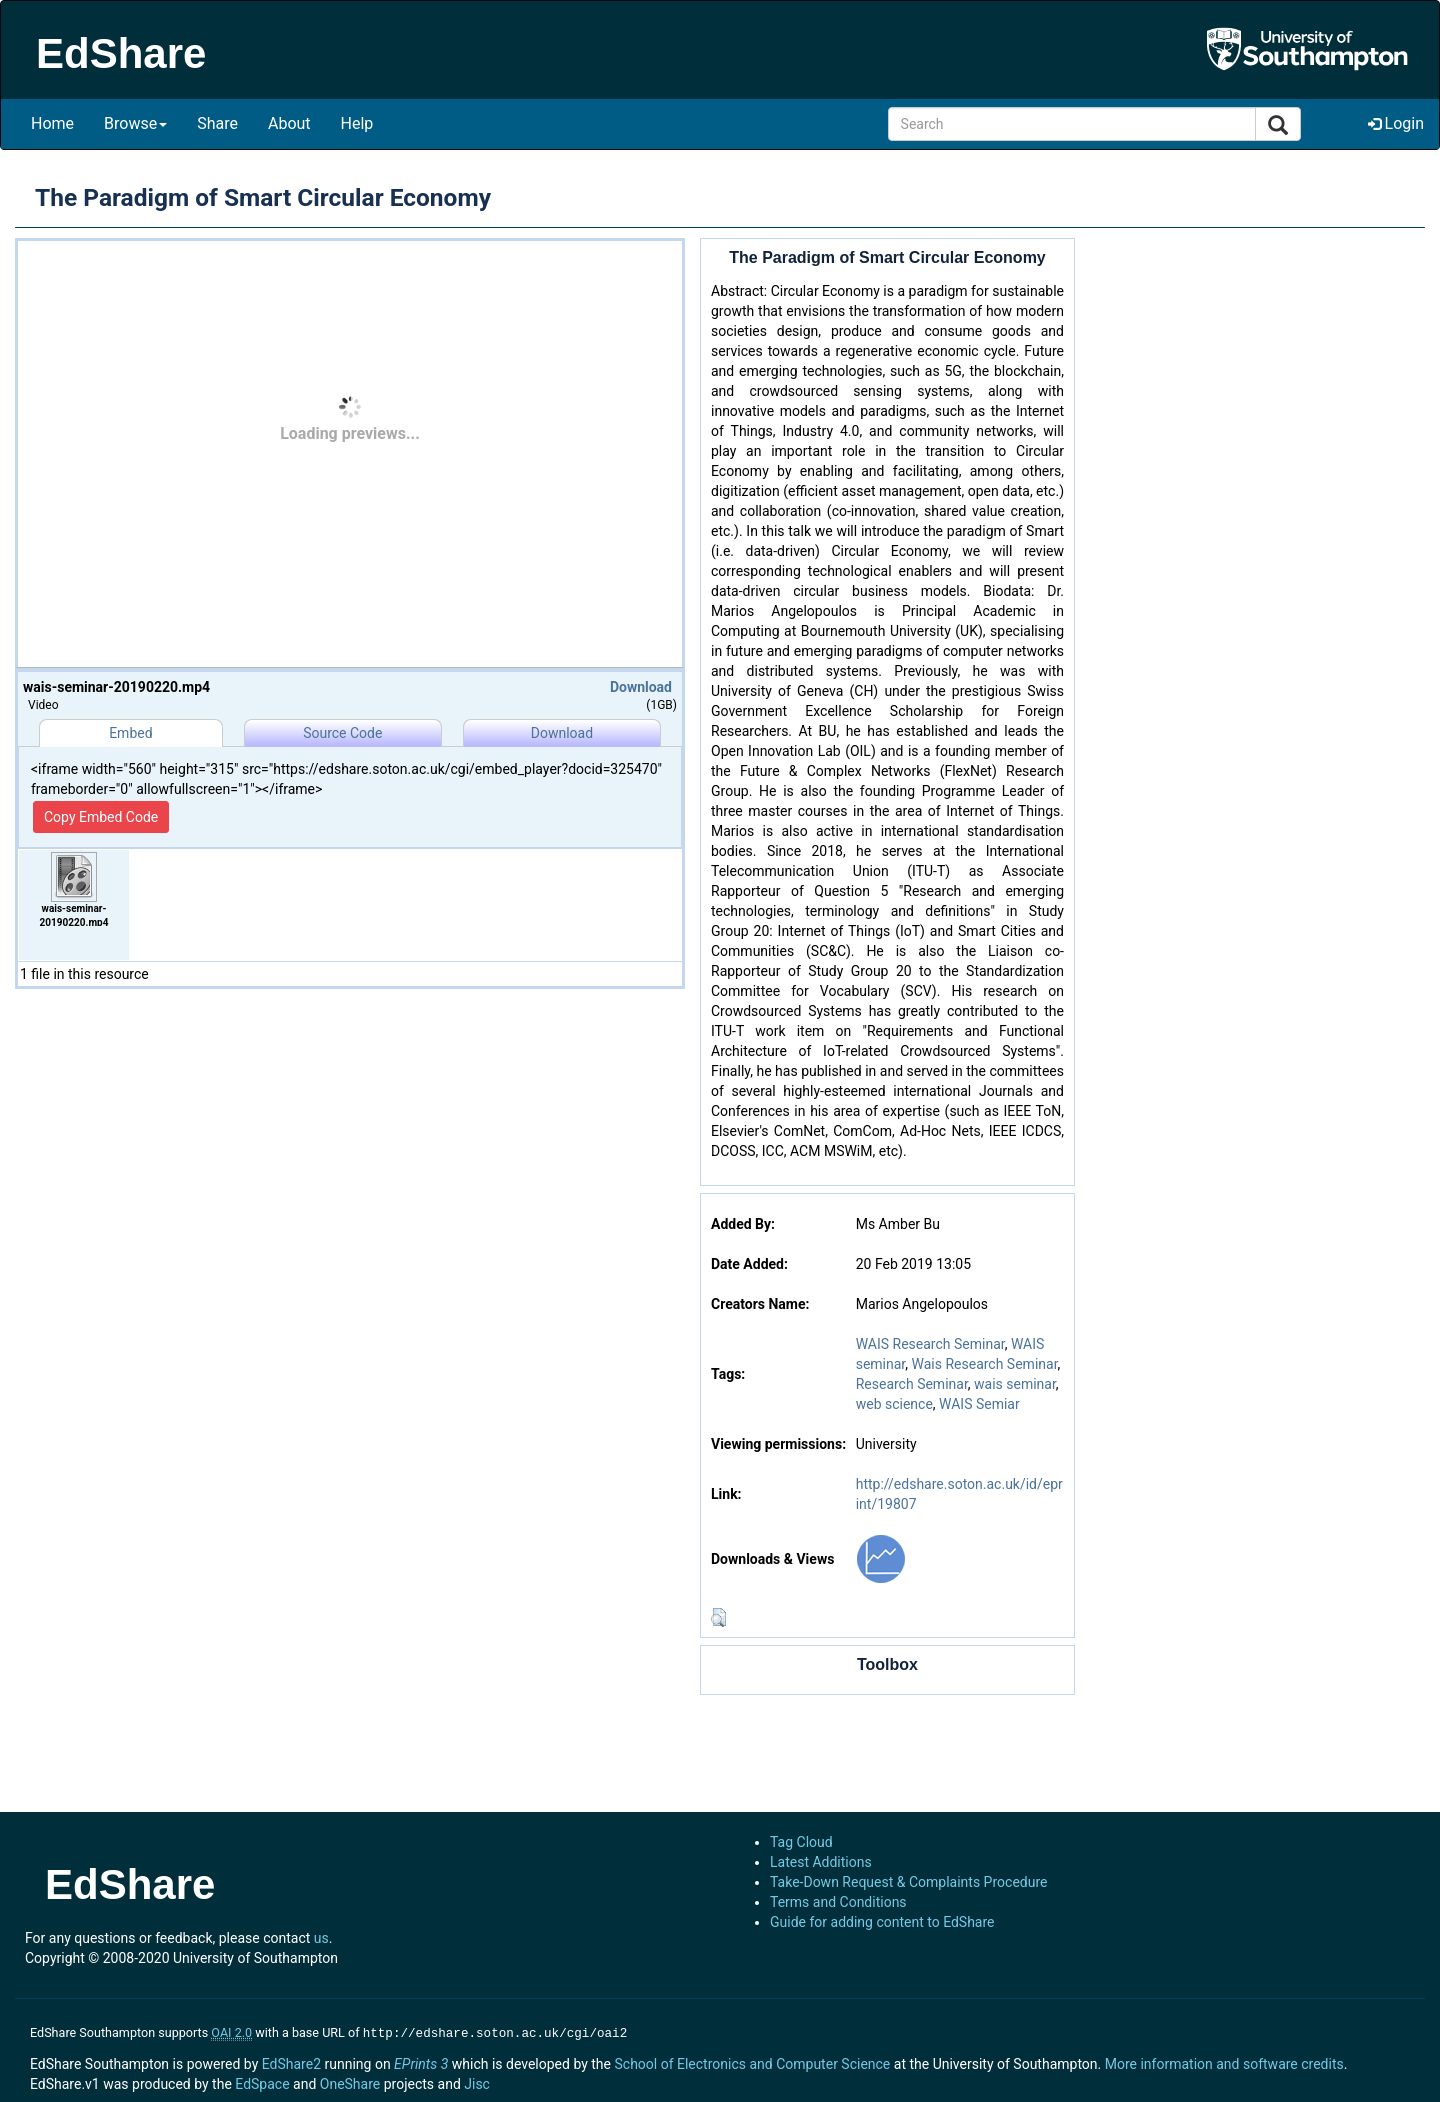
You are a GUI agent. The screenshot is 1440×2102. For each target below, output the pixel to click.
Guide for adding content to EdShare (882, 1922)
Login (1396, 123)
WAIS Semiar (979, 1404)
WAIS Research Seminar (930, 1344)
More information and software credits (1224, 2062)
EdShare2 (291, 2062)
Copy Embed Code (101, 817)
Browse (135, 123)
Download (641, 687)
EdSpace (262, 2082)
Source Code (342, 733)
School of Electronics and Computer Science (752, 2062)
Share (217, 123)
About (289, 123)
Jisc (477, 2082)
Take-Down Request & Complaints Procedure (908, 1882)
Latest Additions (821, 1862)
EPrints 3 (421, 2062)
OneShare (350, 2082)
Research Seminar (912, 1384)
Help (357, 123)
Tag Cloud (801, 1842)
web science (894, 1404)
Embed (130, 733)
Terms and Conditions (838, 1902)
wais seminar (1015, 1384)
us (321, 1938)
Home (52, 123)
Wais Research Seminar (985, 1364)
